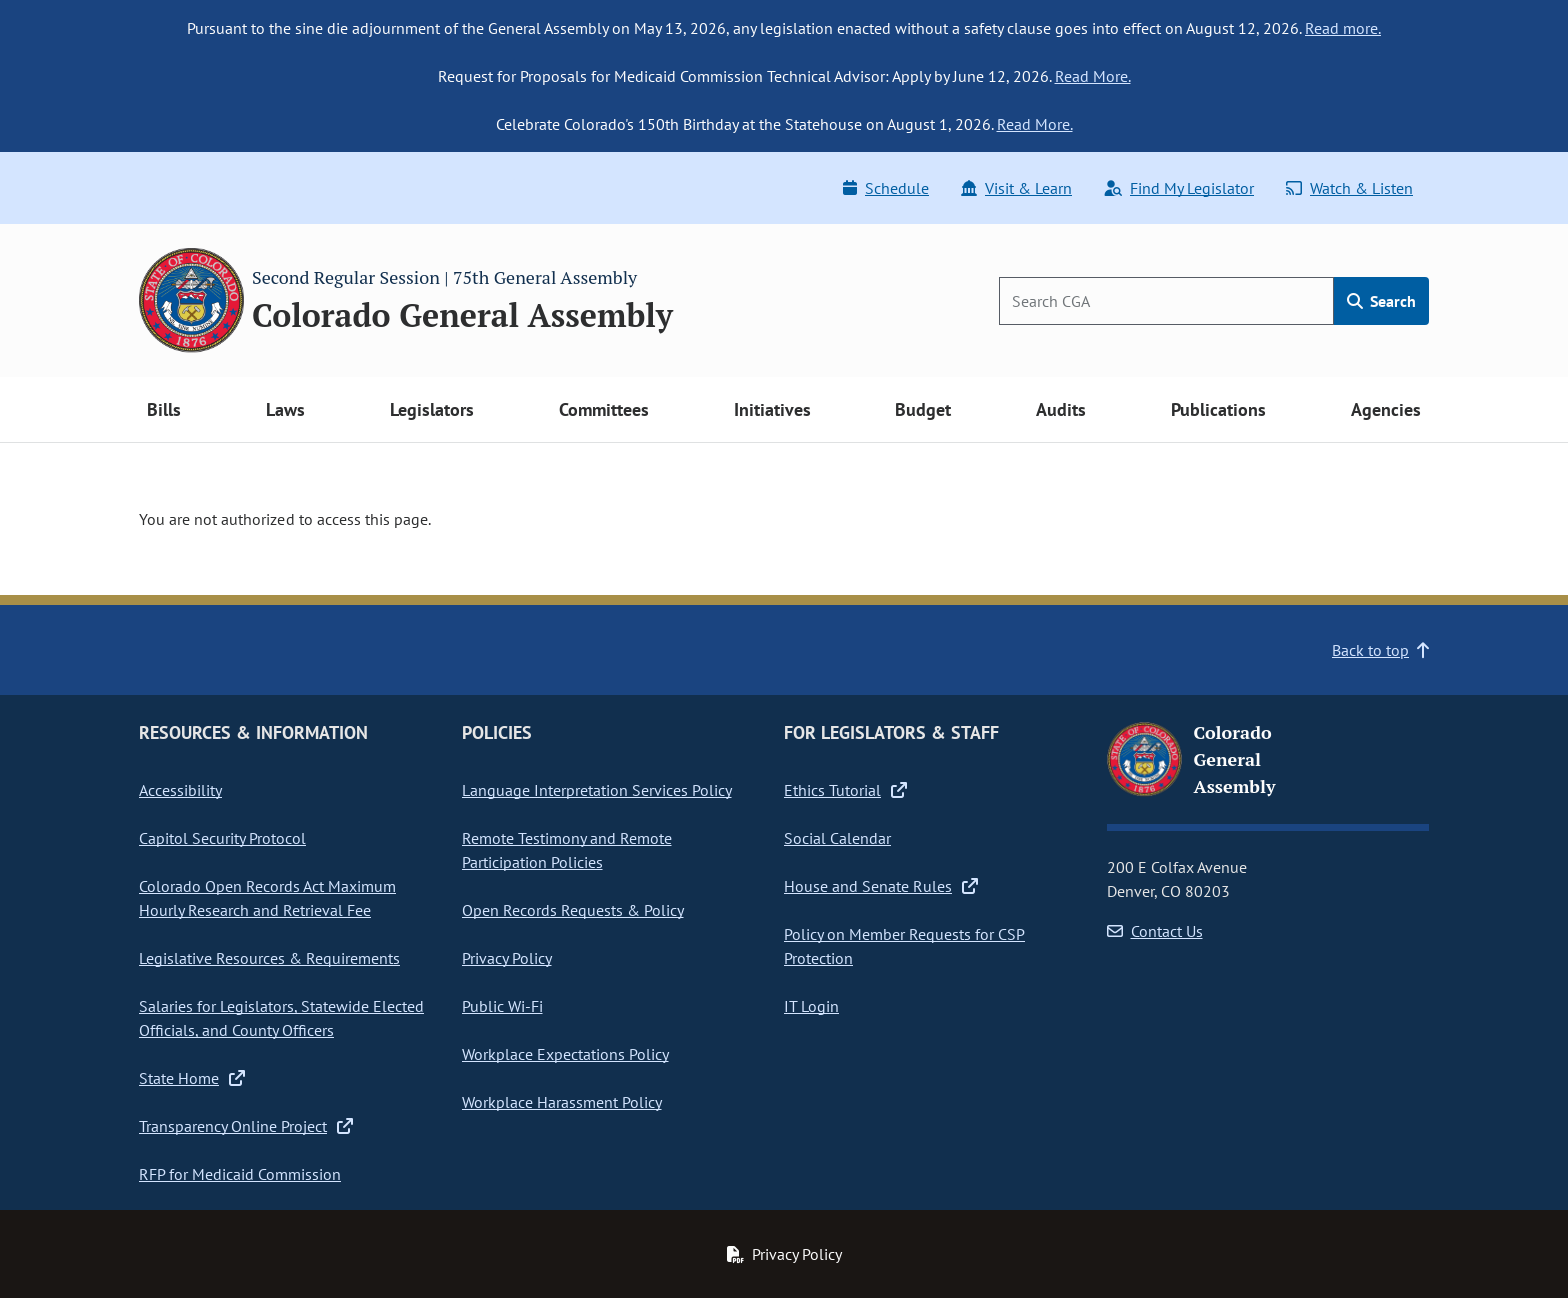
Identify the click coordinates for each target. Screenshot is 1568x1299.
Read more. (1343, 28)
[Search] (1166, 301)
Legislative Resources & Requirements (269, 958)
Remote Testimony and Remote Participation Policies (567, 850)
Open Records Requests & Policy (573, 910)
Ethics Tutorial (845, 790)
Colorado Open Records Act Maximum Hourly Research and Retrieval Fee (267, 898)
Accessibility (180, 790)
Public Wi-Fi (502, 1006)
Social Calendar (837, 838)
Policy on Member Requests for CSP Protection (904, 946)
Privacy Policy (507, 958)
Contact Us (1155, 931)
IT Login (811, 1006)
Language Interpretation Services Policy (597, 790)
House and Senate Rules (881, 886)
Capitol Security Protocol (222, 838)
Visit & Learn (1016, 188)
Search (1381, 301)
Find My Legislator (1179, 188)
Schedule (886, 188)
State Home (192, 1078)
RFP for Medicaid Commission (240, 1174)
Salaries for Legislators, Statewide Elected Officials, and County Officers (281, 1018)
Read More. (1093, 76)
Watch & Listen (1349, 188)
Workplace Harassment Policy (562, 1102)
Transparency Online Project (246, 1126)
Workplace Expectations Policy (565, 1054)
